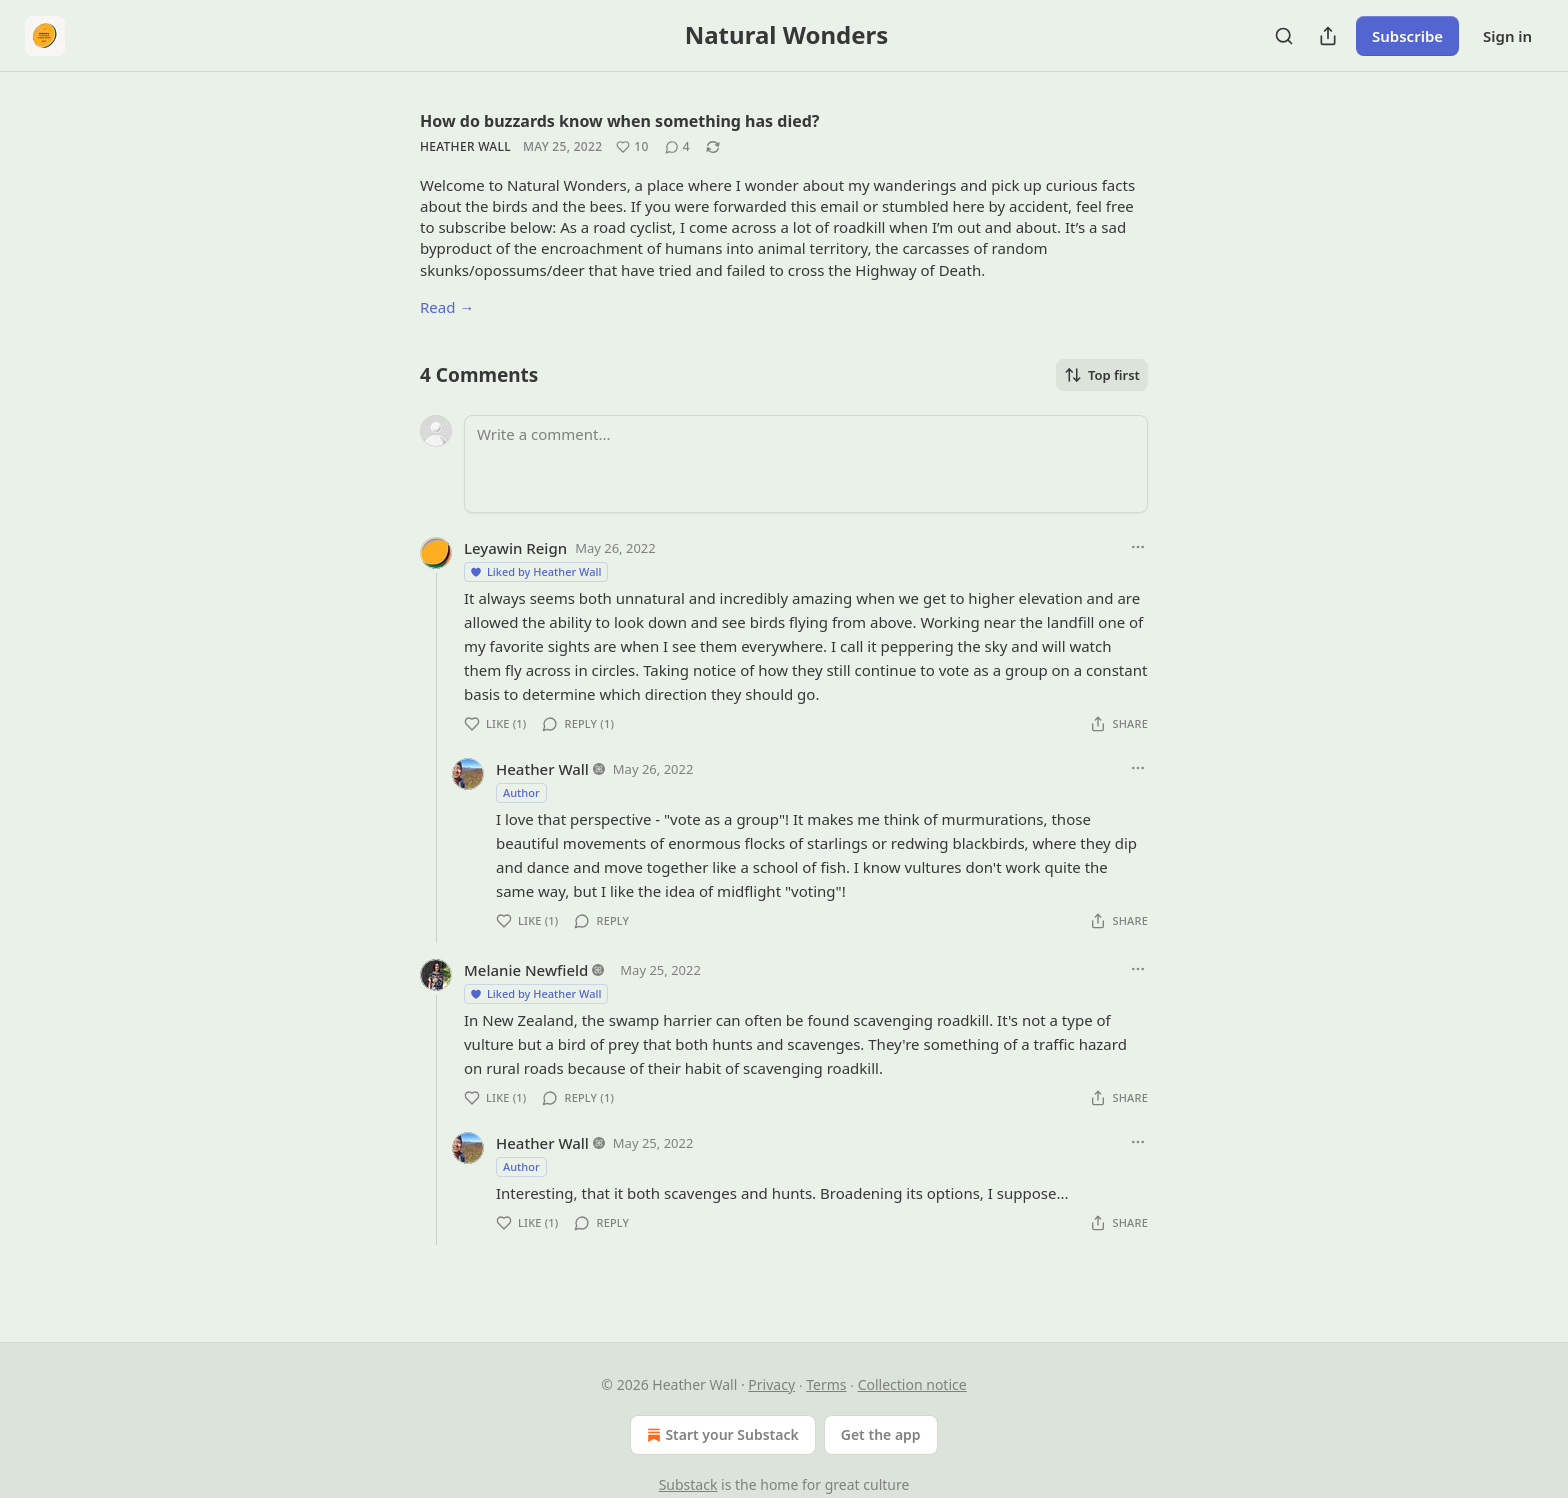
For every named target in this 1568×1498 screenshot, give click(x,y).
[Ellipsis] (1138, 547)
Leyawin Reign (515, 548)
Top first (1102, 375)
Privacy (771, 1384)
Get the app (881, 1434)
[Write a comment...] (806, 464)
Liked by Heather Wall (535, 571)
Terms (826, 1384)
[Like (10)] (632, 147)
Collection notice (912, 1384)
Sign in (1507, 36)
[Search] (1284, 36)
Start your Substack (720, 1435)
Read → (447, 307)
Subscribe (1407, 36)
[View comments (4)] (677, 147)
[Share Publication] (1328, 36)
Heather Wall (465, 146)
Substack (688, 1484)
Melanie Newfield (526, 970)
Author (521, 792)
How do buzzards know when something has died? (619, 121)
